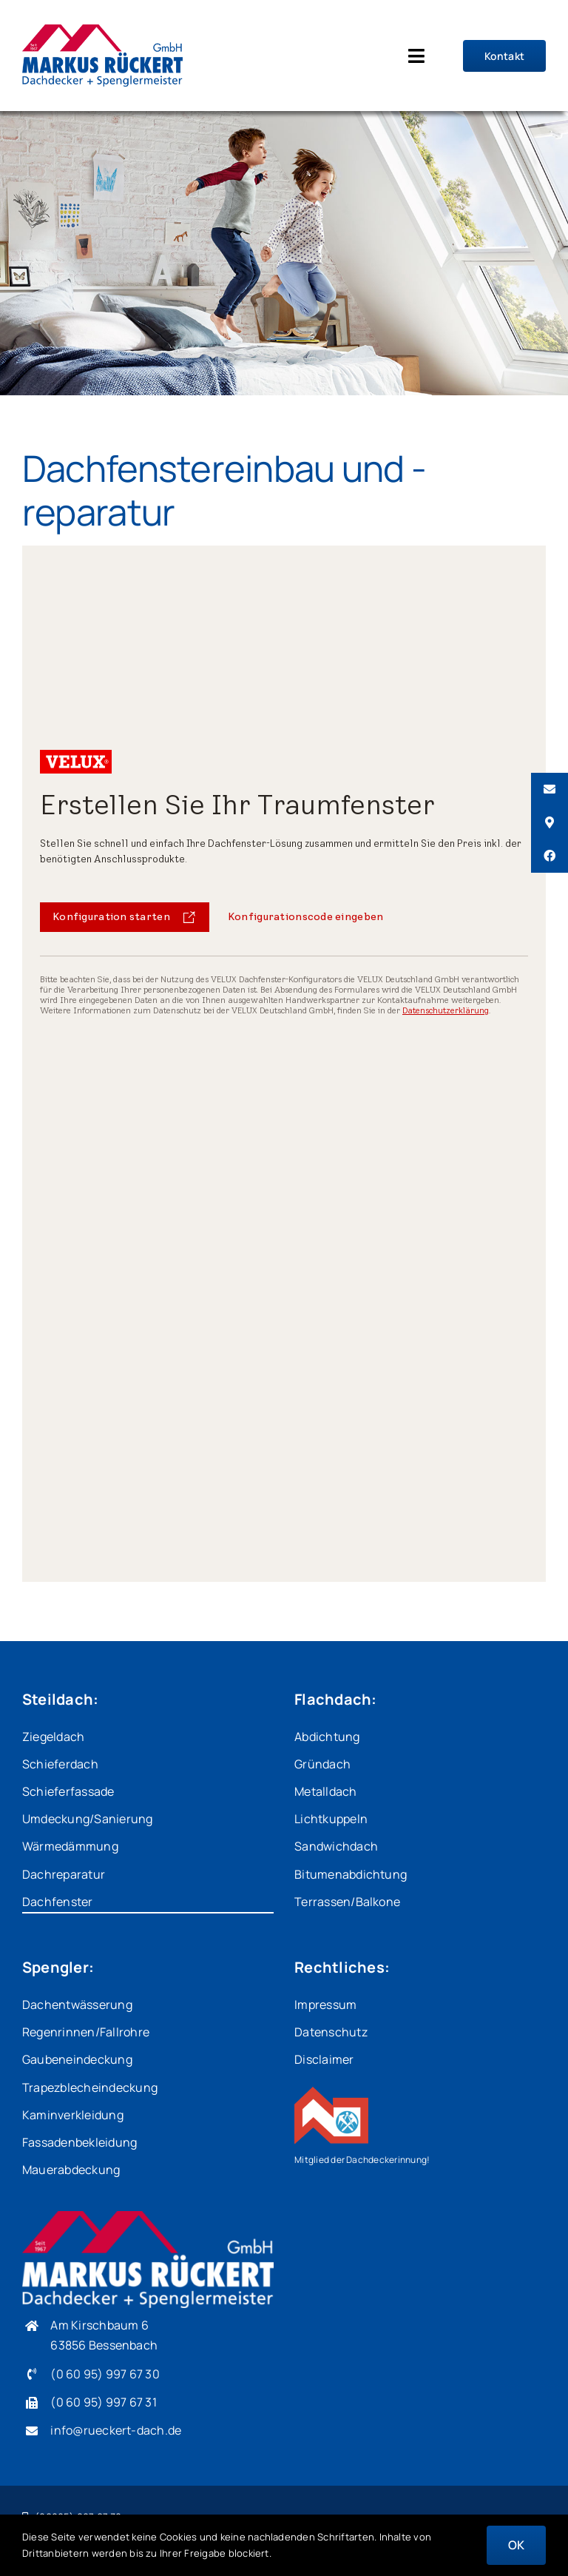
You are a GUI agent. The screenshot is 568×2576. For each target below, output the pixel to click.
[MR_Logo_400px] (102, 30)
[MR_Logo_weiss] (148, 2217)
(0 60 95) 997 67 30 (105, 2374)
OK (516, 2545)
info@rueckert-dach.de (115, 2430)
